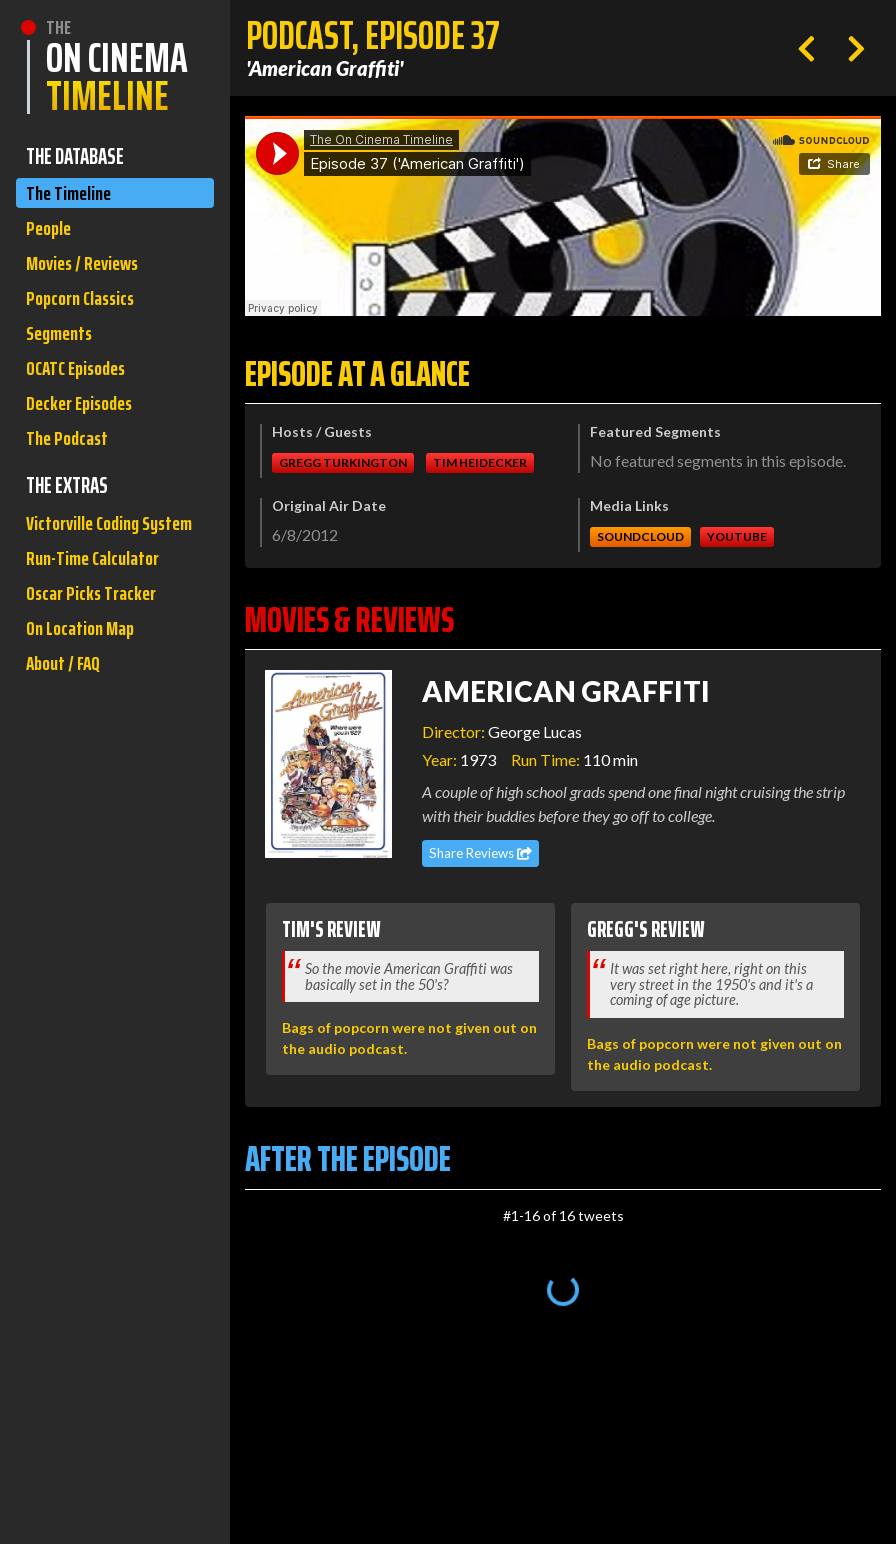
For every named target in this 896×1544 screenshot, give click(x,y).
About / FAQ (66, 733)
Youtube (737, 536)
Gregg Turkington (343, 462)
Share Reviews (480, 853)
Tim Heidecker (480, 462)
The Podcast (70, 460)
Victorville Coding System (87, 565)
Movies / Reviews (87, 270)
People (50, 232)
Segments (62, 346)
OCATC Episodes (81, 384)
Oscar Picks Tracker (95, 657)
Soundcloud (640, 536)
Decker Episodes (84, 422)
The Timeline (71, 194)
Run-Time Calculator (98, 619)
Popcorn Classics (85, 308)
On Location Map (84, 695)
